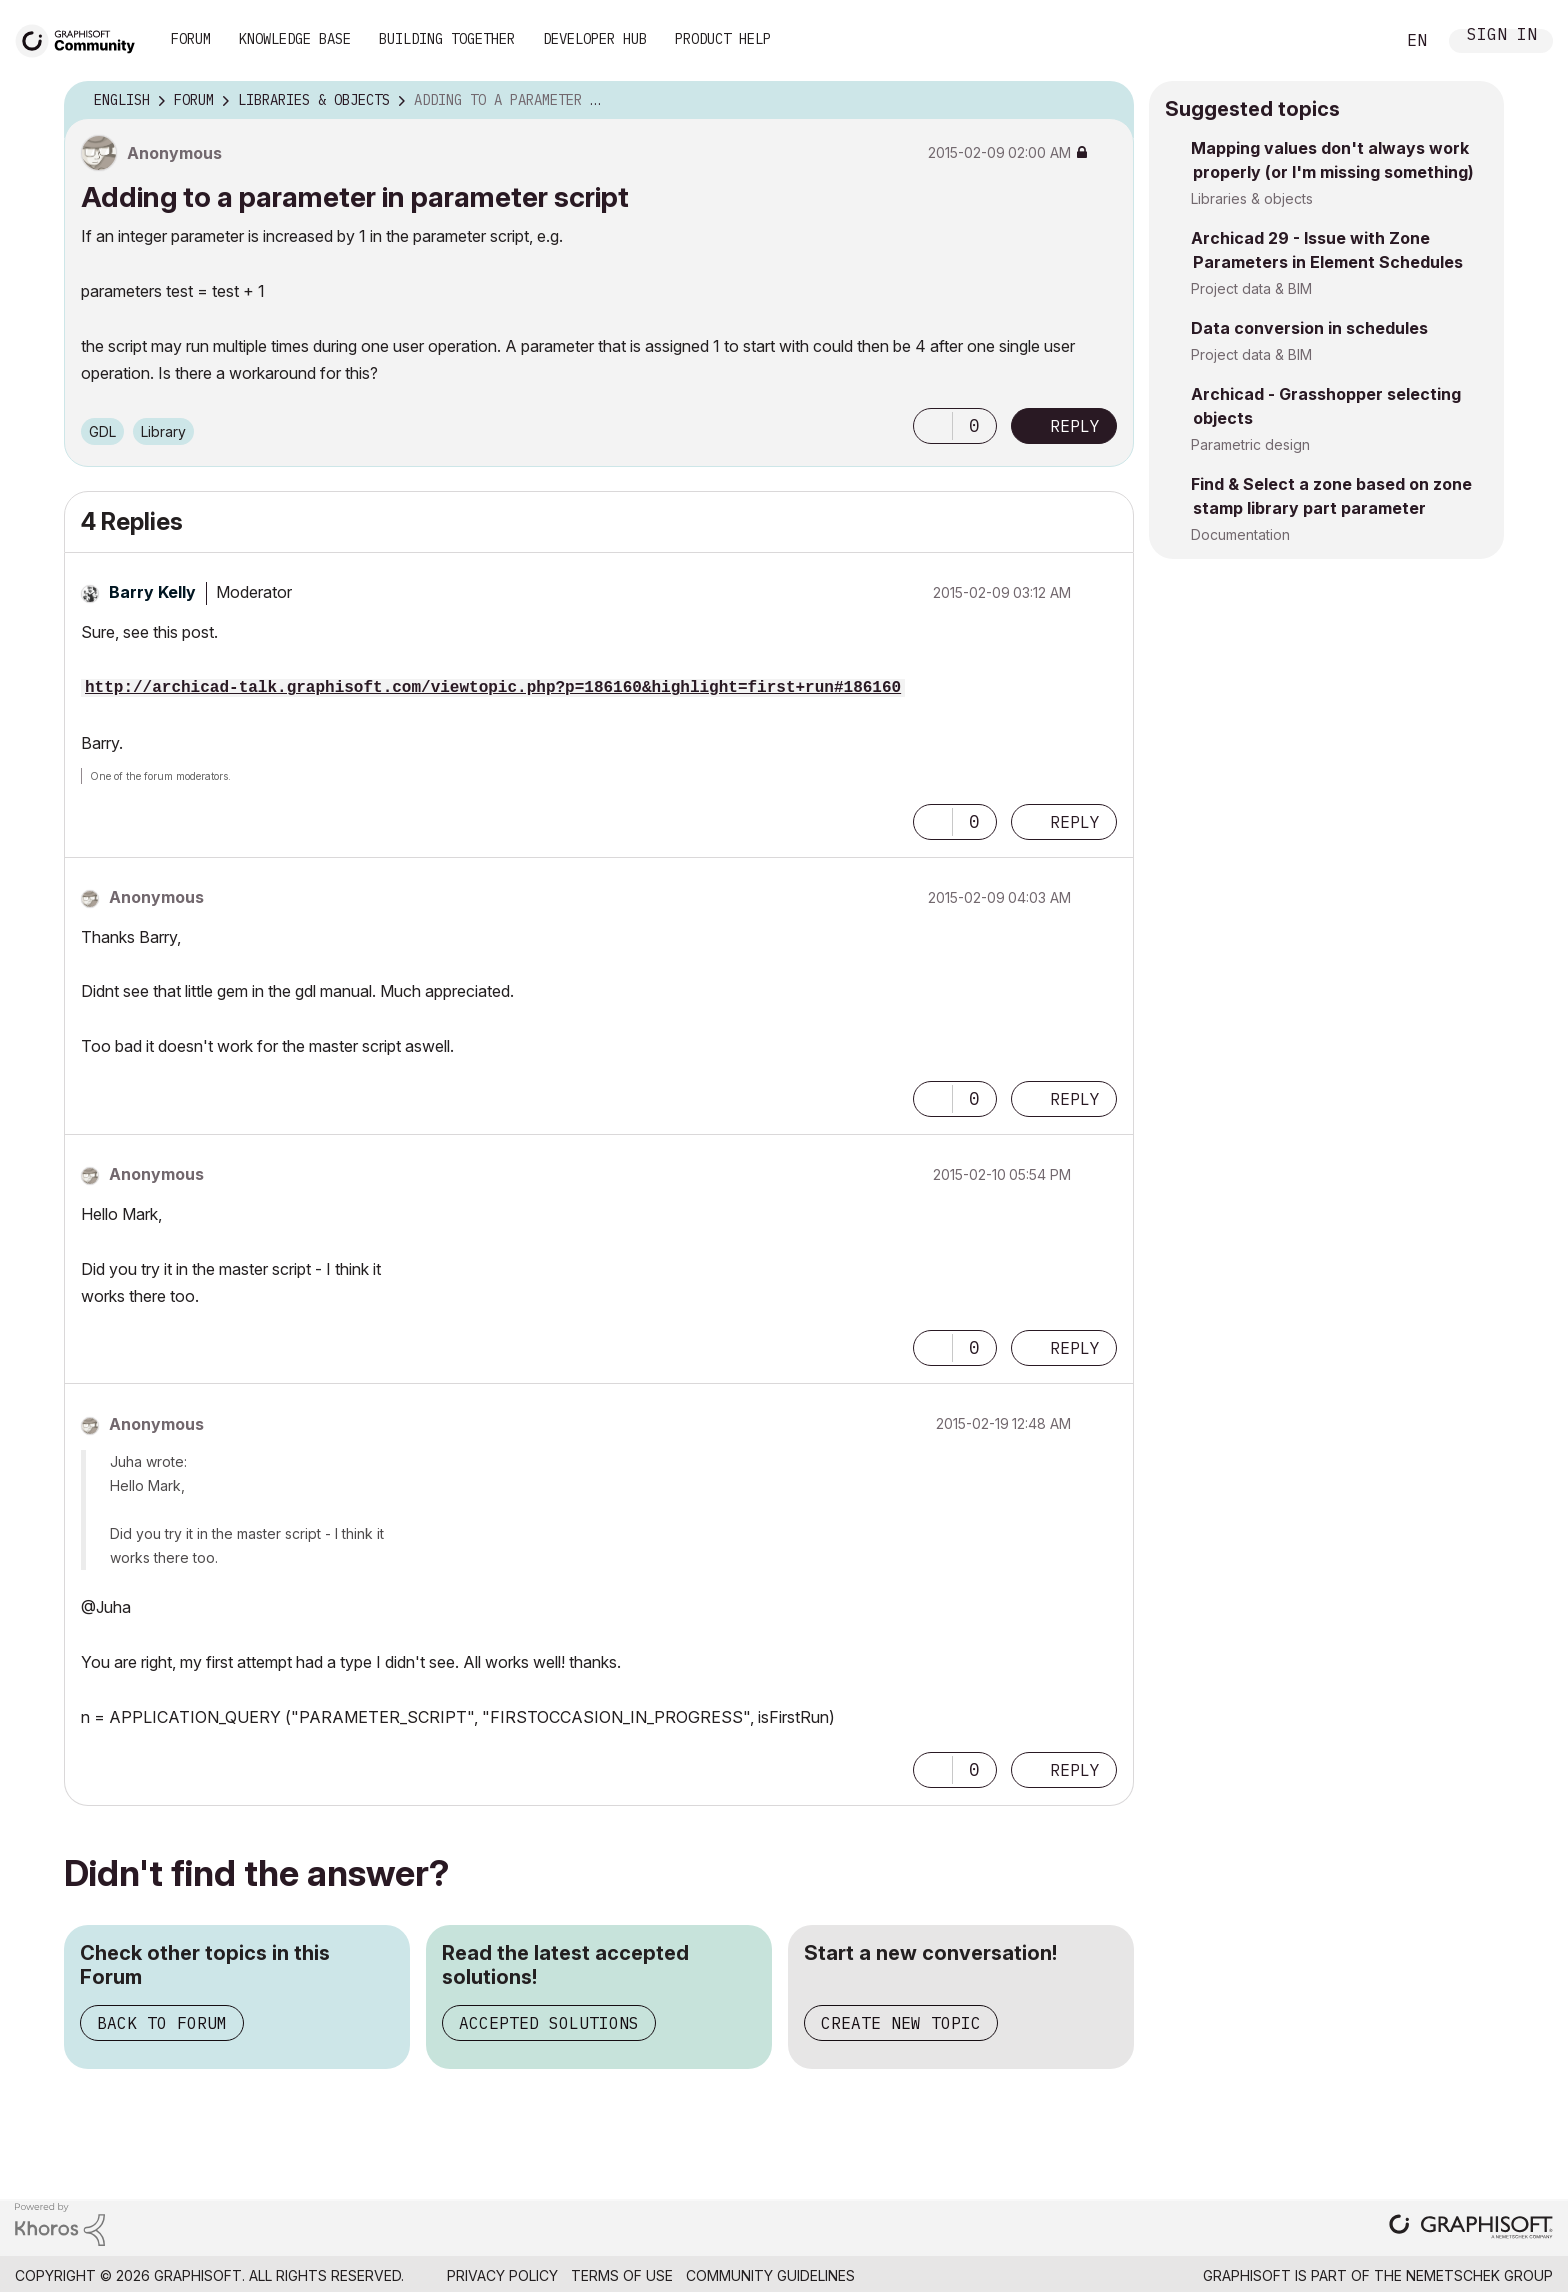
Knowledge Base (295, 39)
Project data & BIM (1251, 288)
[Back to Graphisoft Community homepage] (82, 38)
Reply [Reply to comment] (1075, 822)
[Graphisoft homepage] (1471, 2228)
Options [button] (1106, 101)
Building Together (447, 39)
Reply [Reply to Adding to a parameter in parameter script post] (1075, 426)
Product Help (723, 39)
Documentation (1240, 534)
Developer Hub (595, 39)
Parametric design (1250, 444)
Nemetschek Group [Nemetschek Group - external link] (1479, 2275)
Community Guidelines (770, 2275)
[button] (933, 426)
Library (163, 431)
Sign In (1502, 36)
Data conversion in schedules (1309, 328)
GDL (102, 431)
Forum (191, 39)
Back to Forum (162, 2023)
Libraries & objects (1252, 198)
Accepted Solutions (549, 2023)
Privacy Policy (502, 2275)
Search (1357, 41)
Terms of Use (622, 2275)
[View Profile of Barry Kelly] (152, 592)
